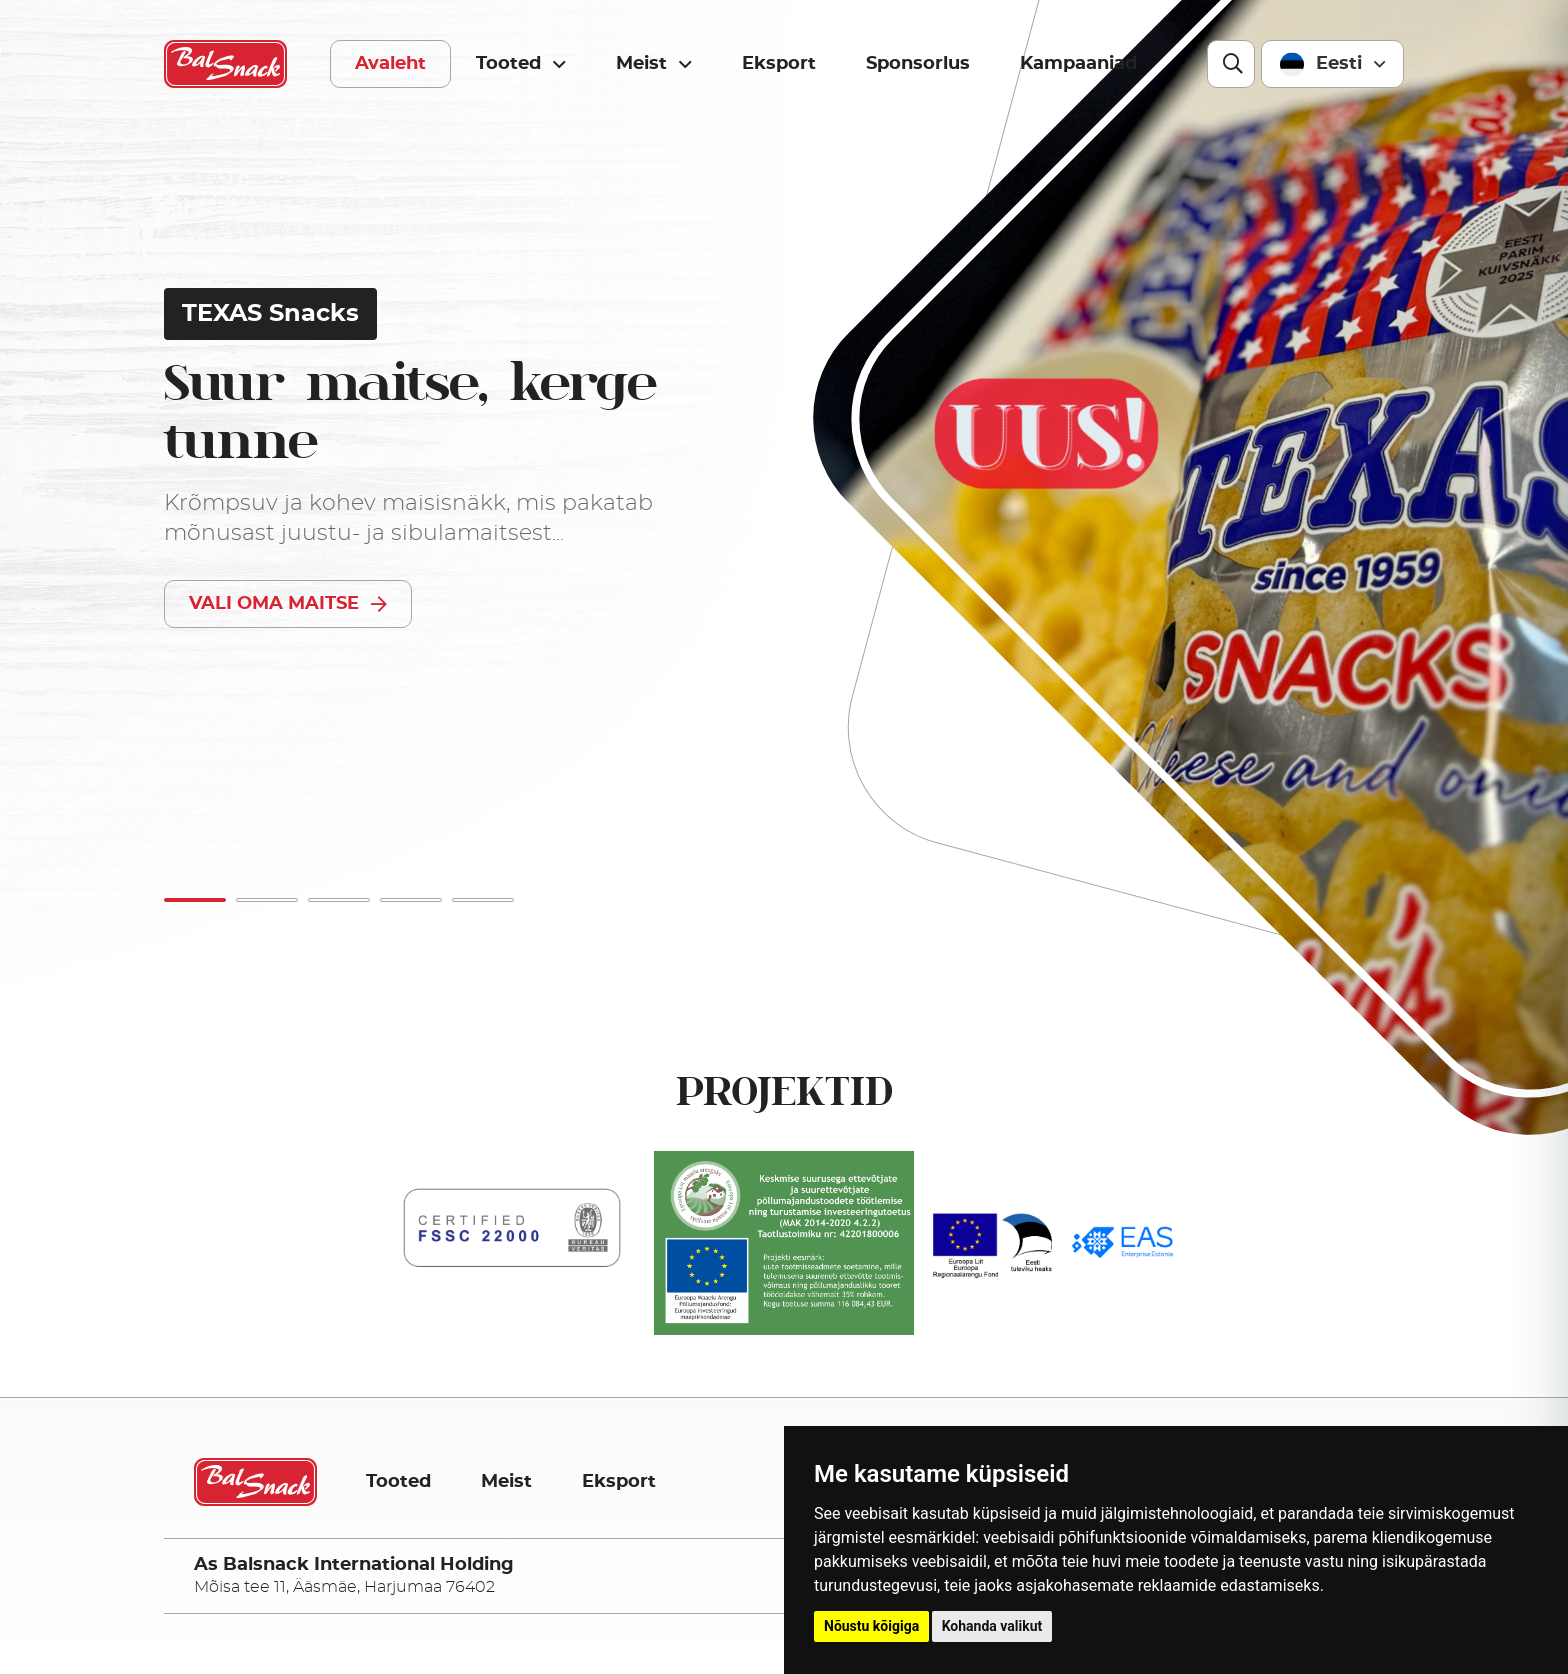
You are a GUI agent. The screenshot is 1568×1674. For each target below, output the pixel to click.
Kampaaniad (1078, 64)
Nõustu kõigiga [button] (871, 1626)
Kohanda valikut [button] (992, 1626)
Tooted (521, 64)
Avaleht (390, 64)
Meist (654, 64)
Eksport (779, 64)
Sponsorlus (918, 64)
